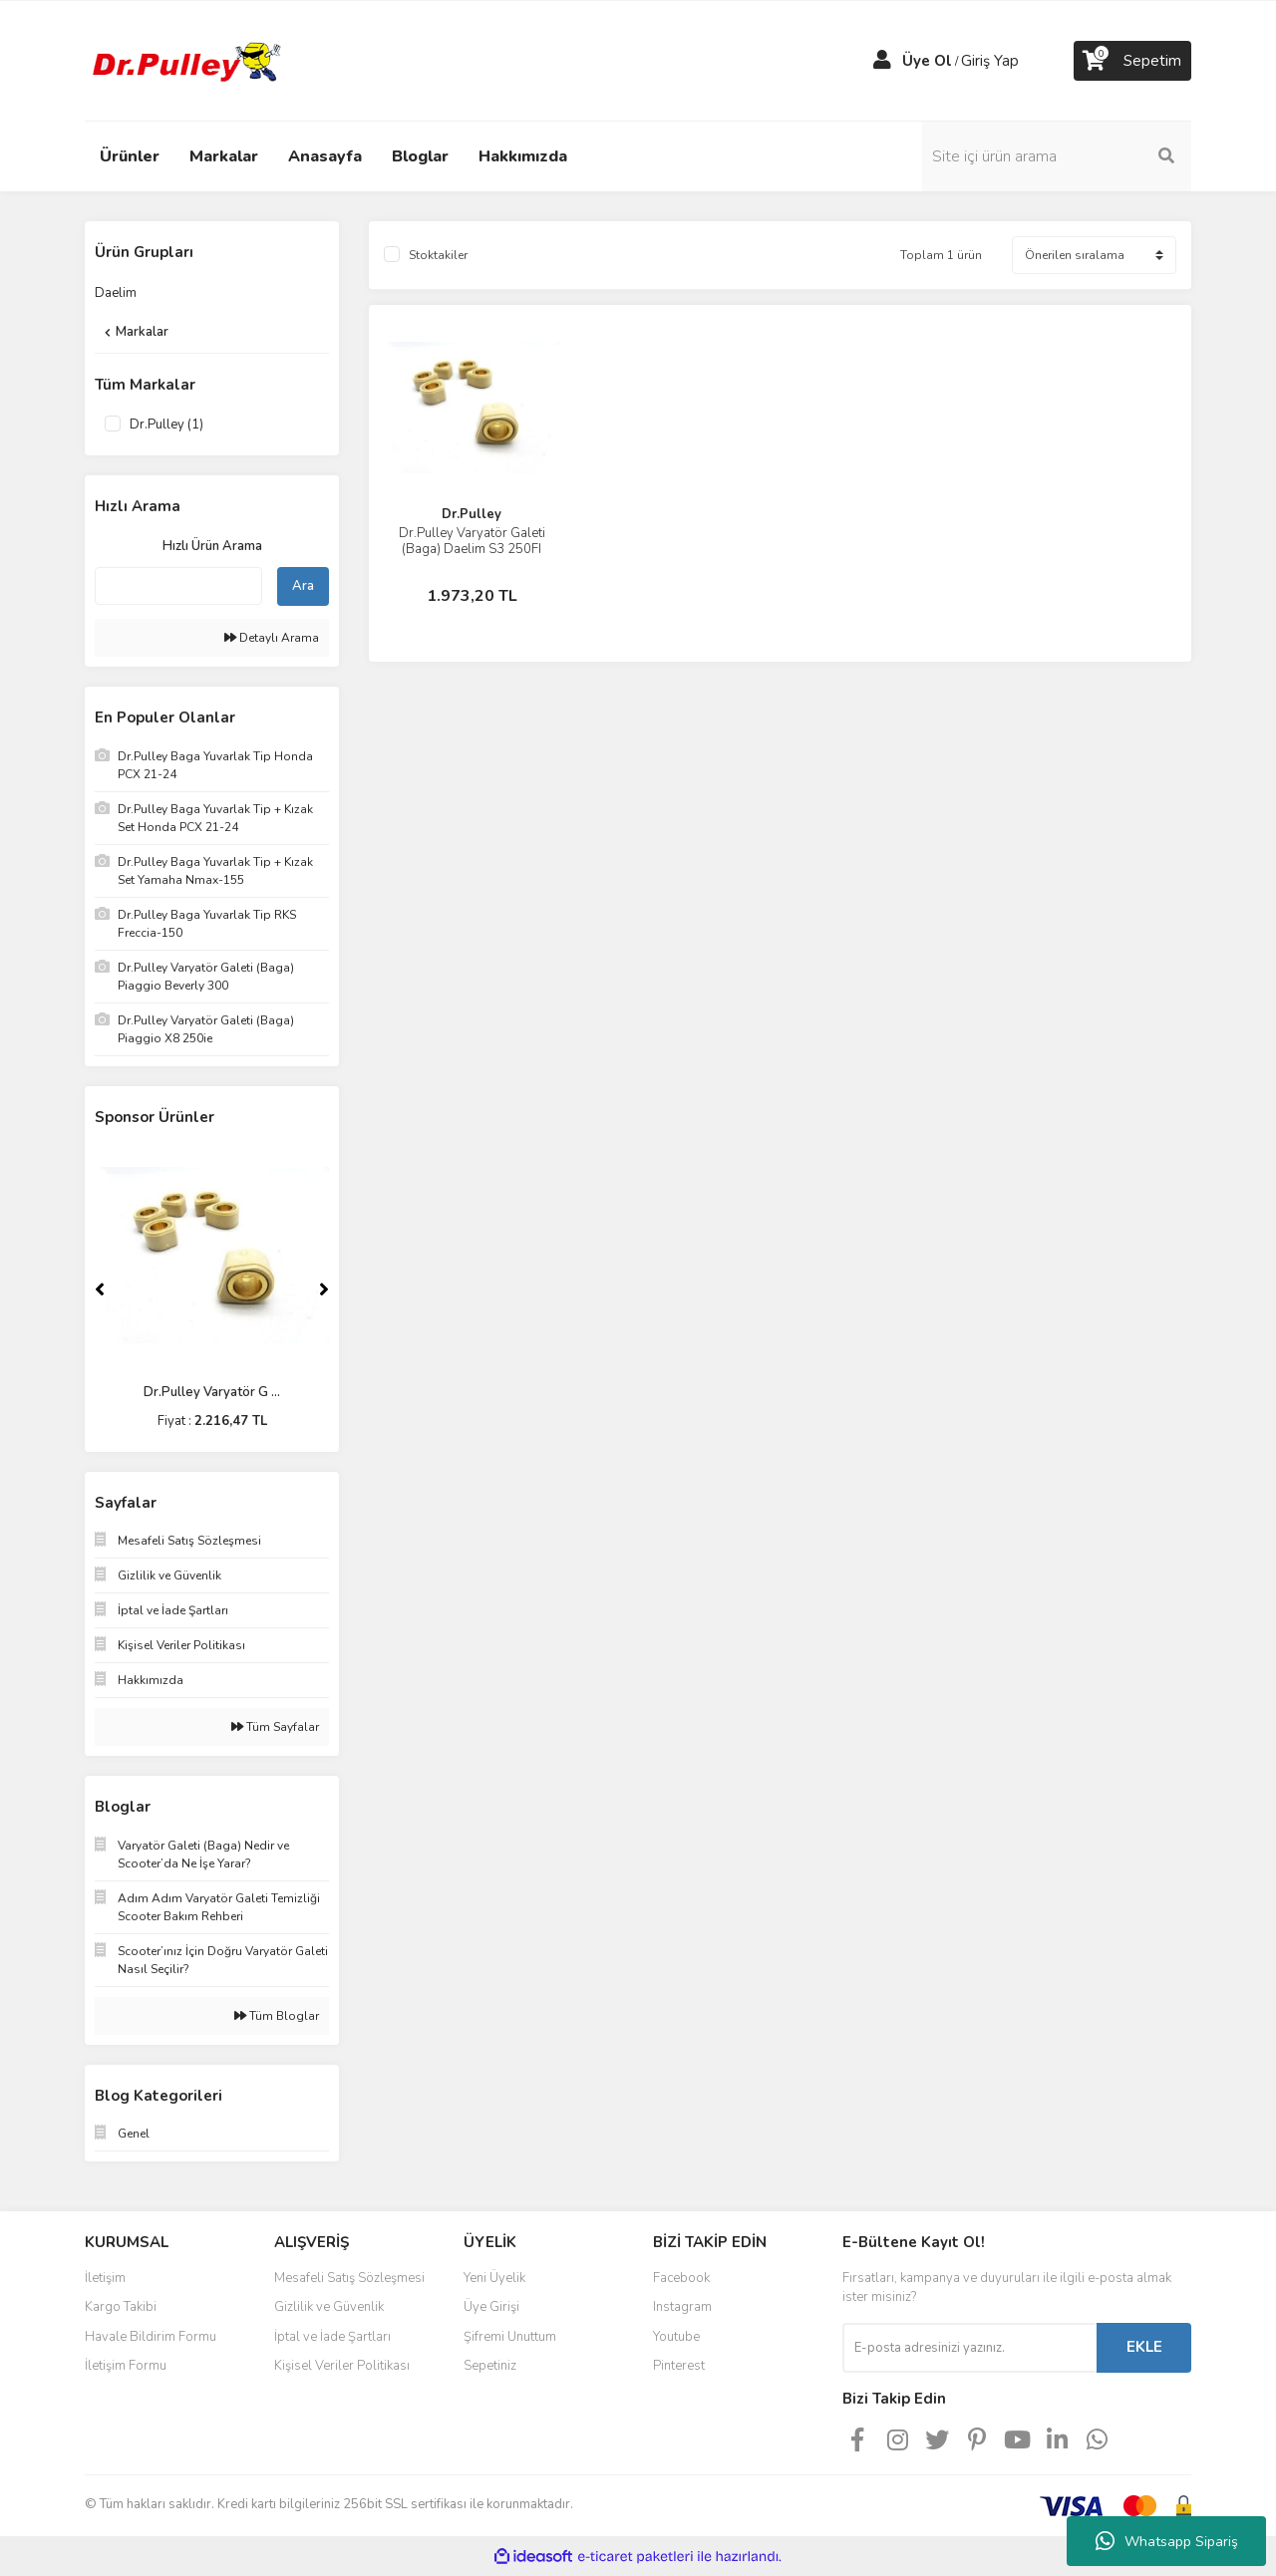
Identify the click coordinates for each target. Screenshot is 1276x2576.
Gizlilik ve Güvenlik (329, 2307)
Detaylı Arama (271, 638)
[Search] (1056, 156)
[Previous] (100, 1289)
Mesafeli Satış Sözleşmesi (349, 2278)
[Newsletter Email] (969, 2348)
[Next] (324, 1289)
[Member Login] (882, 61)
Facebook (681, 2278)
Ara (303, 586)
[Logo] (184, 60)
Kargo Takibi (121, 2307)
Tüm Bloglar (276, 2016)
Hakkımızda (522, 156)
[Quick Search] (178, 586)
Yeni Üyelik (494, 2278)
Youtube (676, 2337)
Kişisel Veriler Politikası (342, 2366)
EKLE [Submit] (1144, 2347)
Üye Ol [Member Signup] (927, 61)
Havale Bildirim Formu (150, 2337)
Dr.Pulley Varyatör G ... (212, 1392)
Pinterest (679, 2366)
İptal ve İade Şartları (332, 2337)
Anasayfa (325, 156)
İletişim (105, 2278)
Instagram (682, 2307)
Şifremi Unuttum (510, 2337)
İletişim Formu (125, 2366)
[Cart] (1132, 61)
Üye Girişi (491, 2307)
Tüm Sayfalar (275, 1727)
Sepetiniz (490, 2366)
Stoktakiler (438, 255)
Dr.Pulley (471, 514)
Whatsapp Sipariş (1167, 2541)
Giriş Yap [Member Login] (990, 61)
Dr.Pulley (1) (166, 424)
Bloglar (420, 156)
